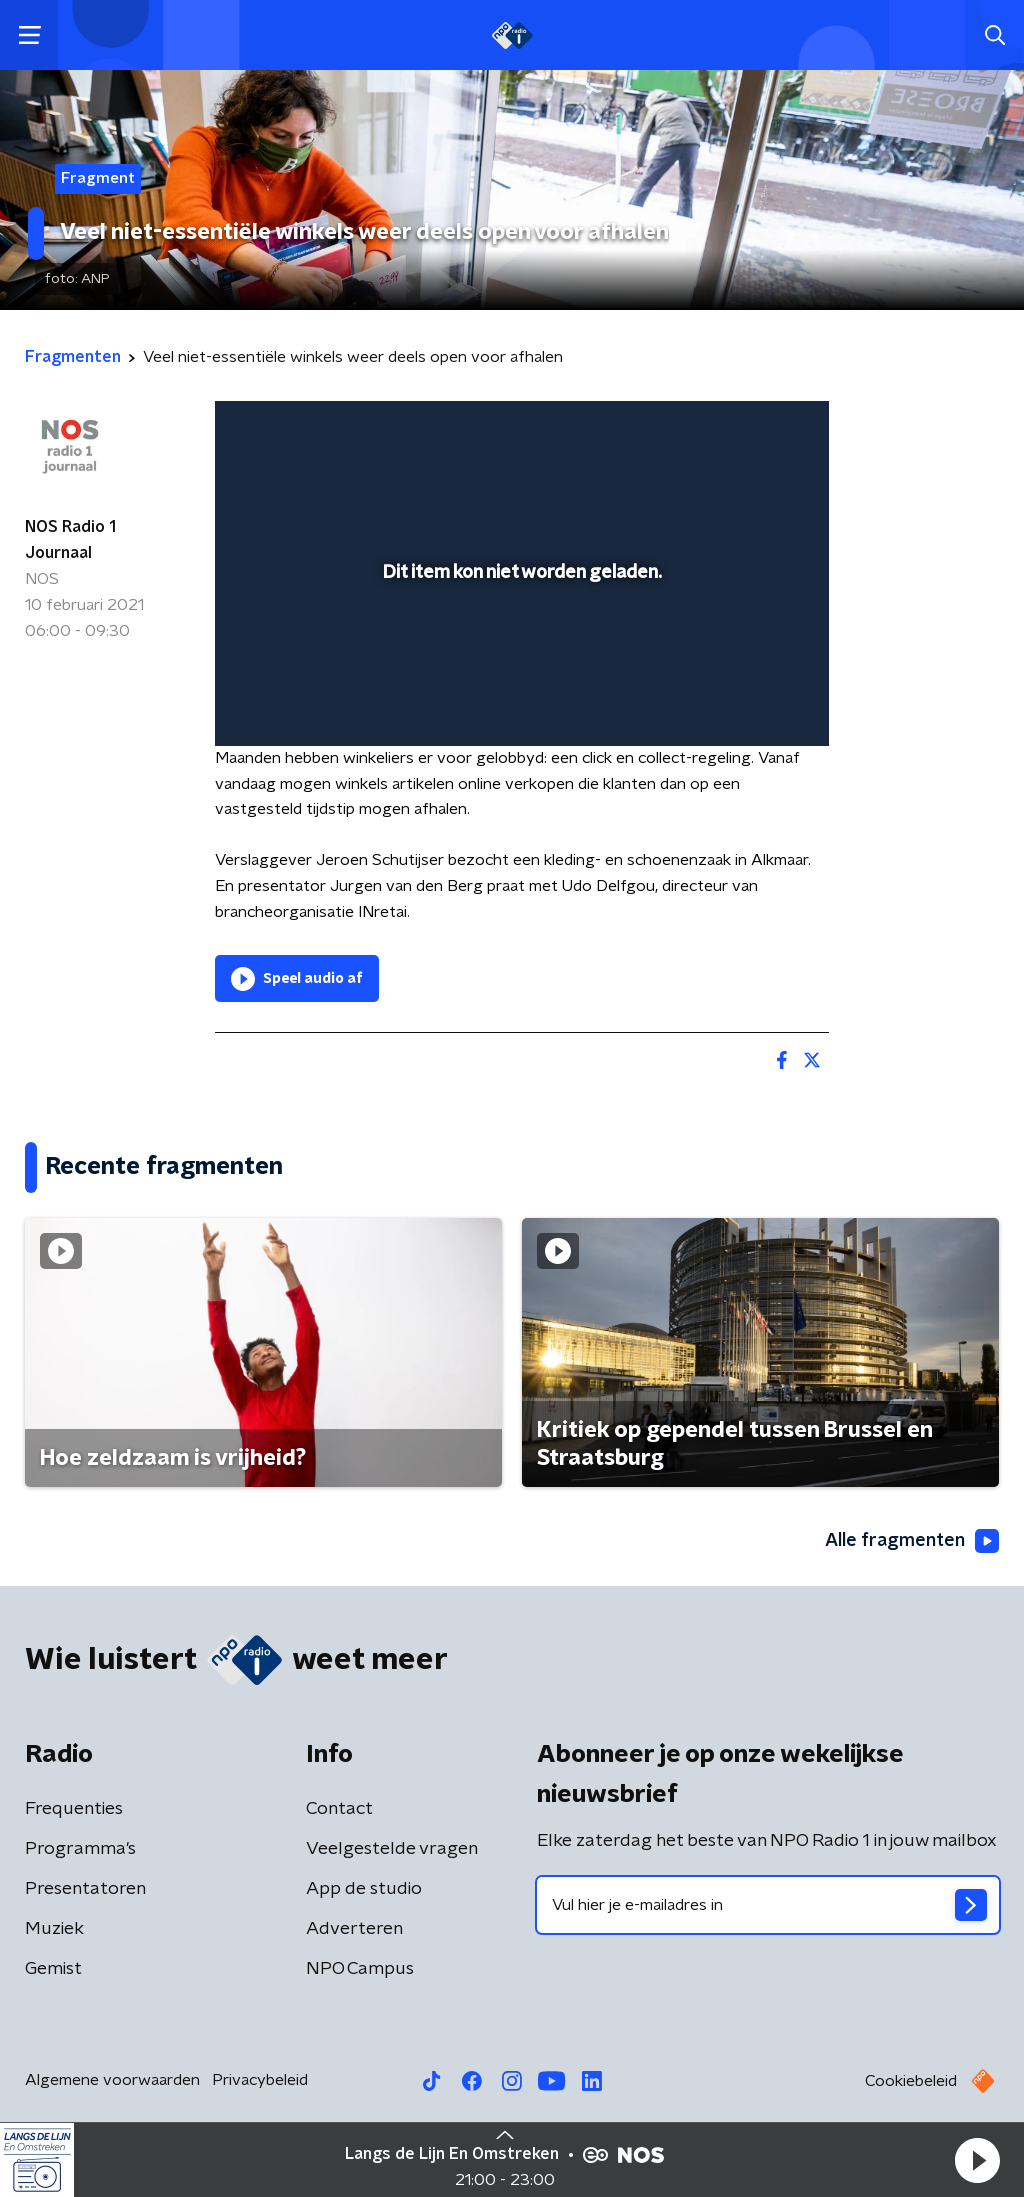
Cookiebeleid (911, 2081)
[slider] (519, 650)
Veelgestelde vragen (392, 1849)
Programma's (80, 1849)
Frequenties (74, 1809)
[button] (977, 2160)
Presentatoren (85, 1889)
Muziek (54, 1929)
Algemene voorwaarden (112, 2080)
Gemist (53, 1969)
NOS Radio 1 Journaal (70, 540)
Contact (339, 1809)
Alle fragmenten (912, 1541)
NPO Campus (360, 1969)
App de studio (364, 1889)
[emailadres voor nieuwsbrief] (768, 1905)
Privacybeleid (260, 2080)
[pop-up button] (744, 702)
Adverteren (354, 1929)
